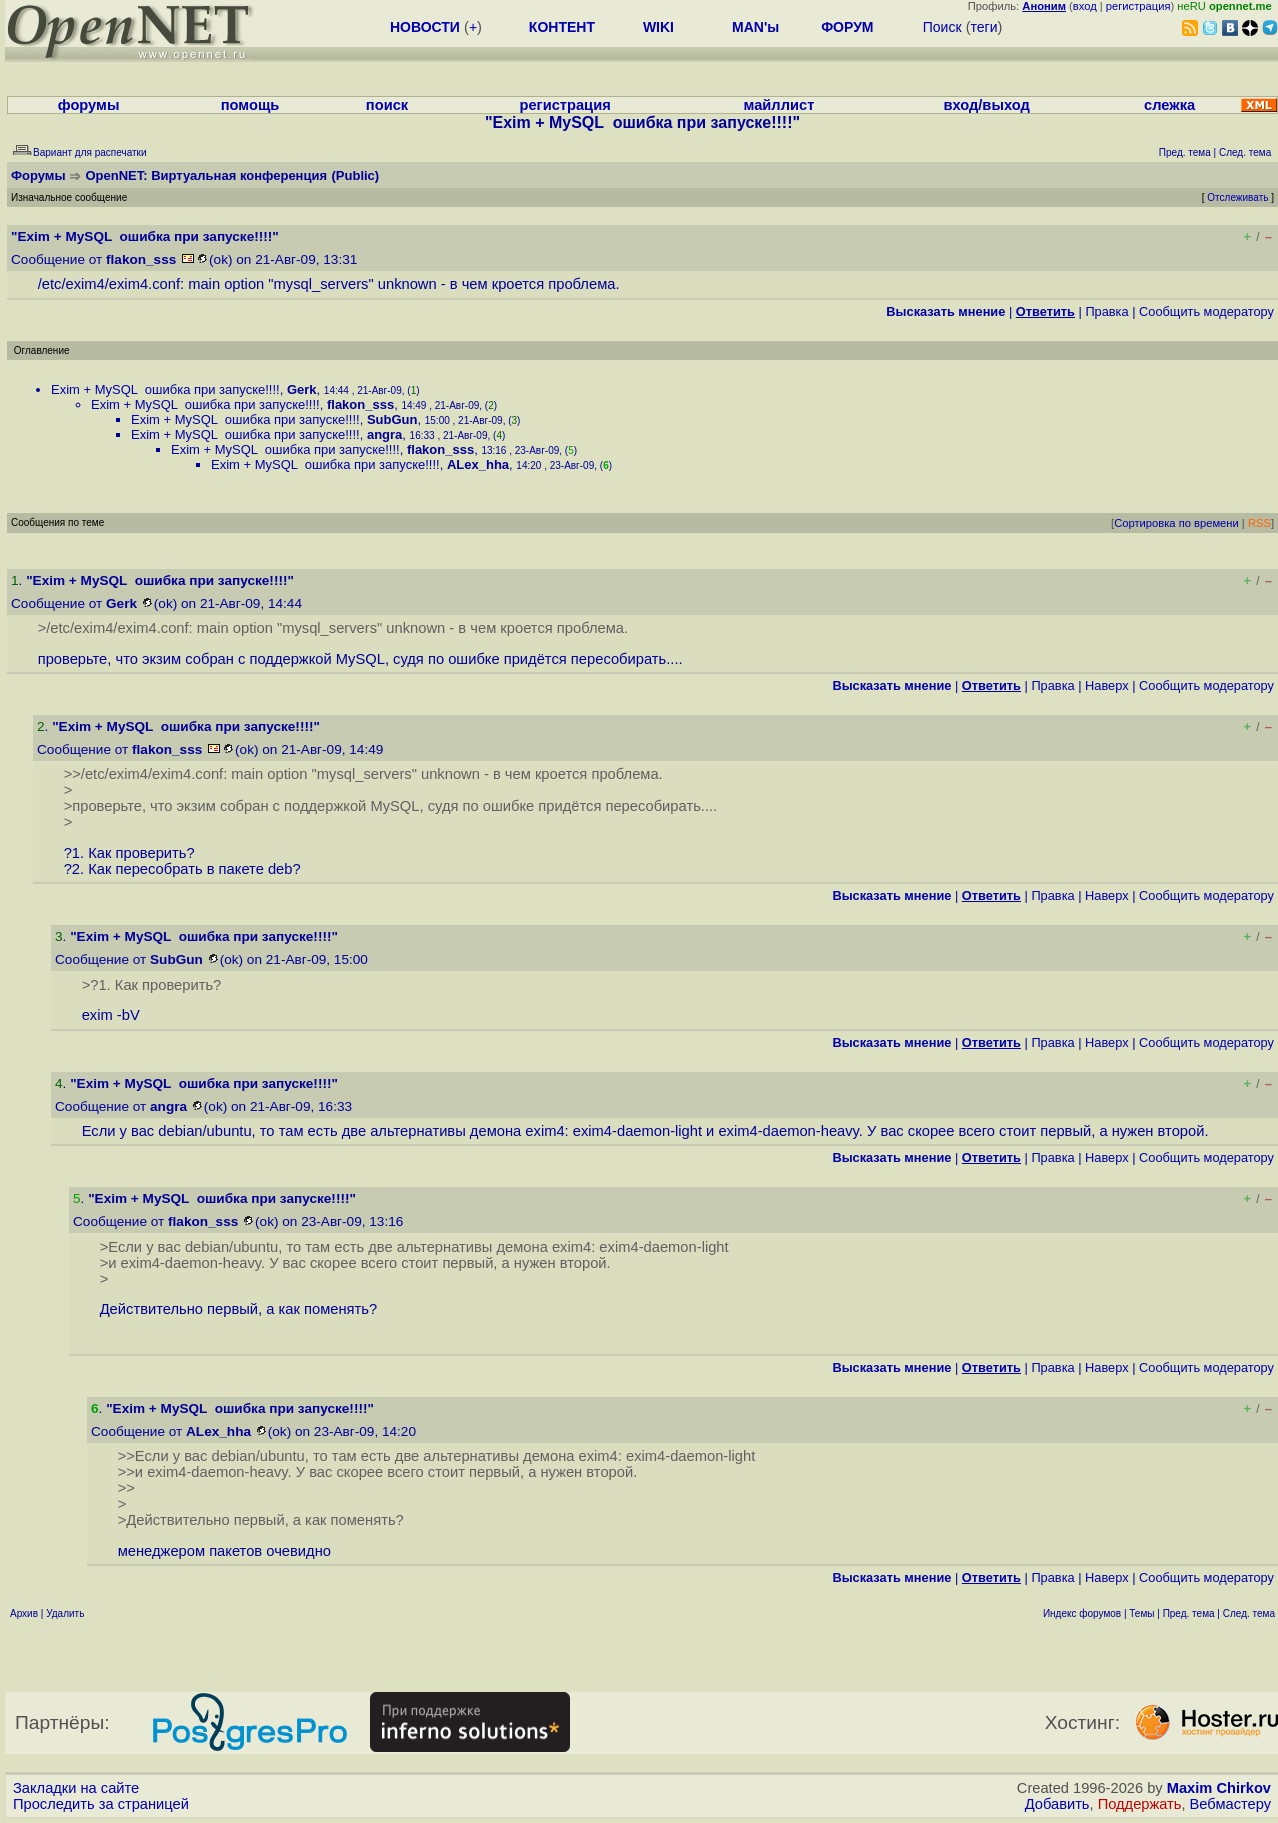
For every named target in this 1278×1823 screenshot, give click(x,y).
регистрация (1138, 6)
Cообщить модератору (1206, 311)
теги (984, 27)
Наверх (1107, 685)
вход (1085, 6)
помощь (250, 105)
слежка (1169, 105)
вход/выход (986, 105)
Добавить (1057, 1804)
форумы (89, 105)
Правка (1106, 311)
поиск (387, 105)
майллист (779, 105)
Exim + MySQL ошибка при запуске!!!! (165, 389)
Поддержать (1140, 1804)
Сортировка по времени (1176, 523)
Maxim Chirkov (1219, 1788)
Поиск (942, 27)
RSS (1259, 523)
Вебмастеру (1230, 1804)
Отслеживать (1237, 197)
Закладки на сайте (76, 1788)
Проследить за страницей (101, 1804)
